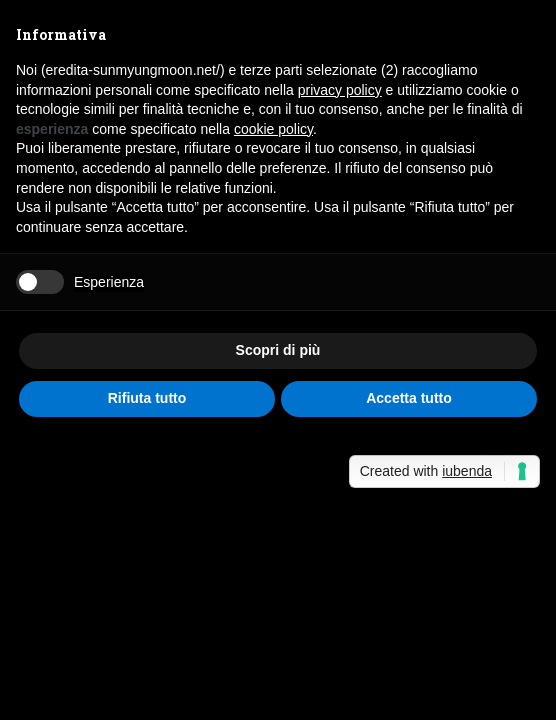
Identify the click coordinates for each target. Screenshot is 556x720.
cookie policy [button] (273, 129)
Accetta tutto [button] (409, 398)
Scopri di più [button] (278, 350)
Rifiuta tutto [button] (147, 398)
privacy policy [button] (340, 90)
